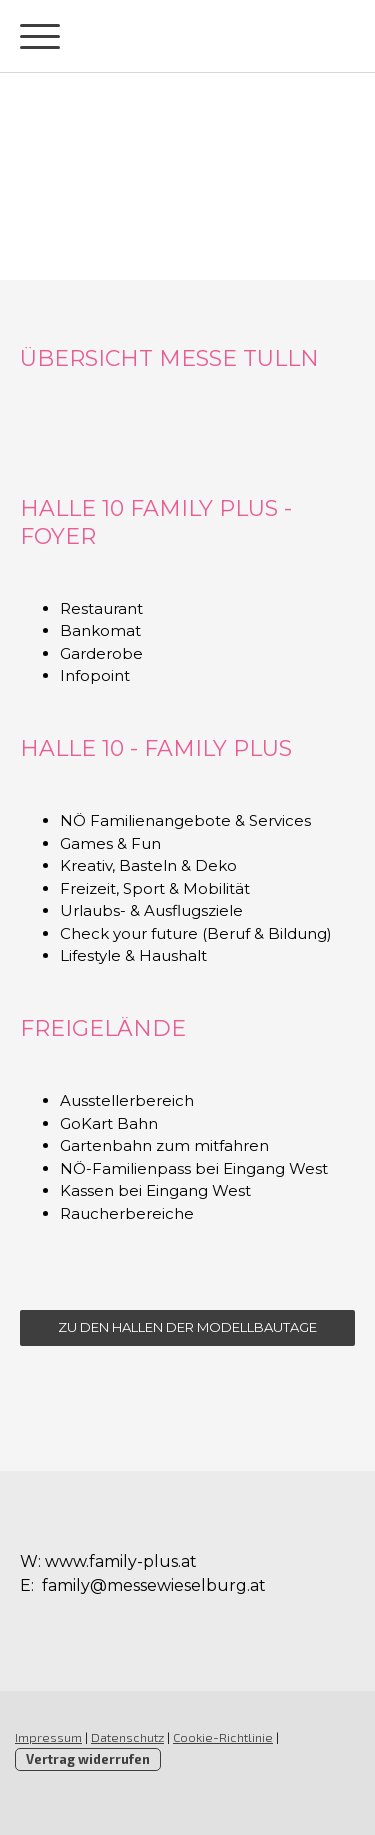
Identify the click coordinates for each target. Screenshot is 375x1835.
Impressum (48, 1737)
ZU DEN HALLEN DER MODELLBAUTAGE (187, 1327)
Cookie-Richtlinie (223, 1737)
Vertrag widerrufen (88, 1759)
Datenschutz (127, 1737)
